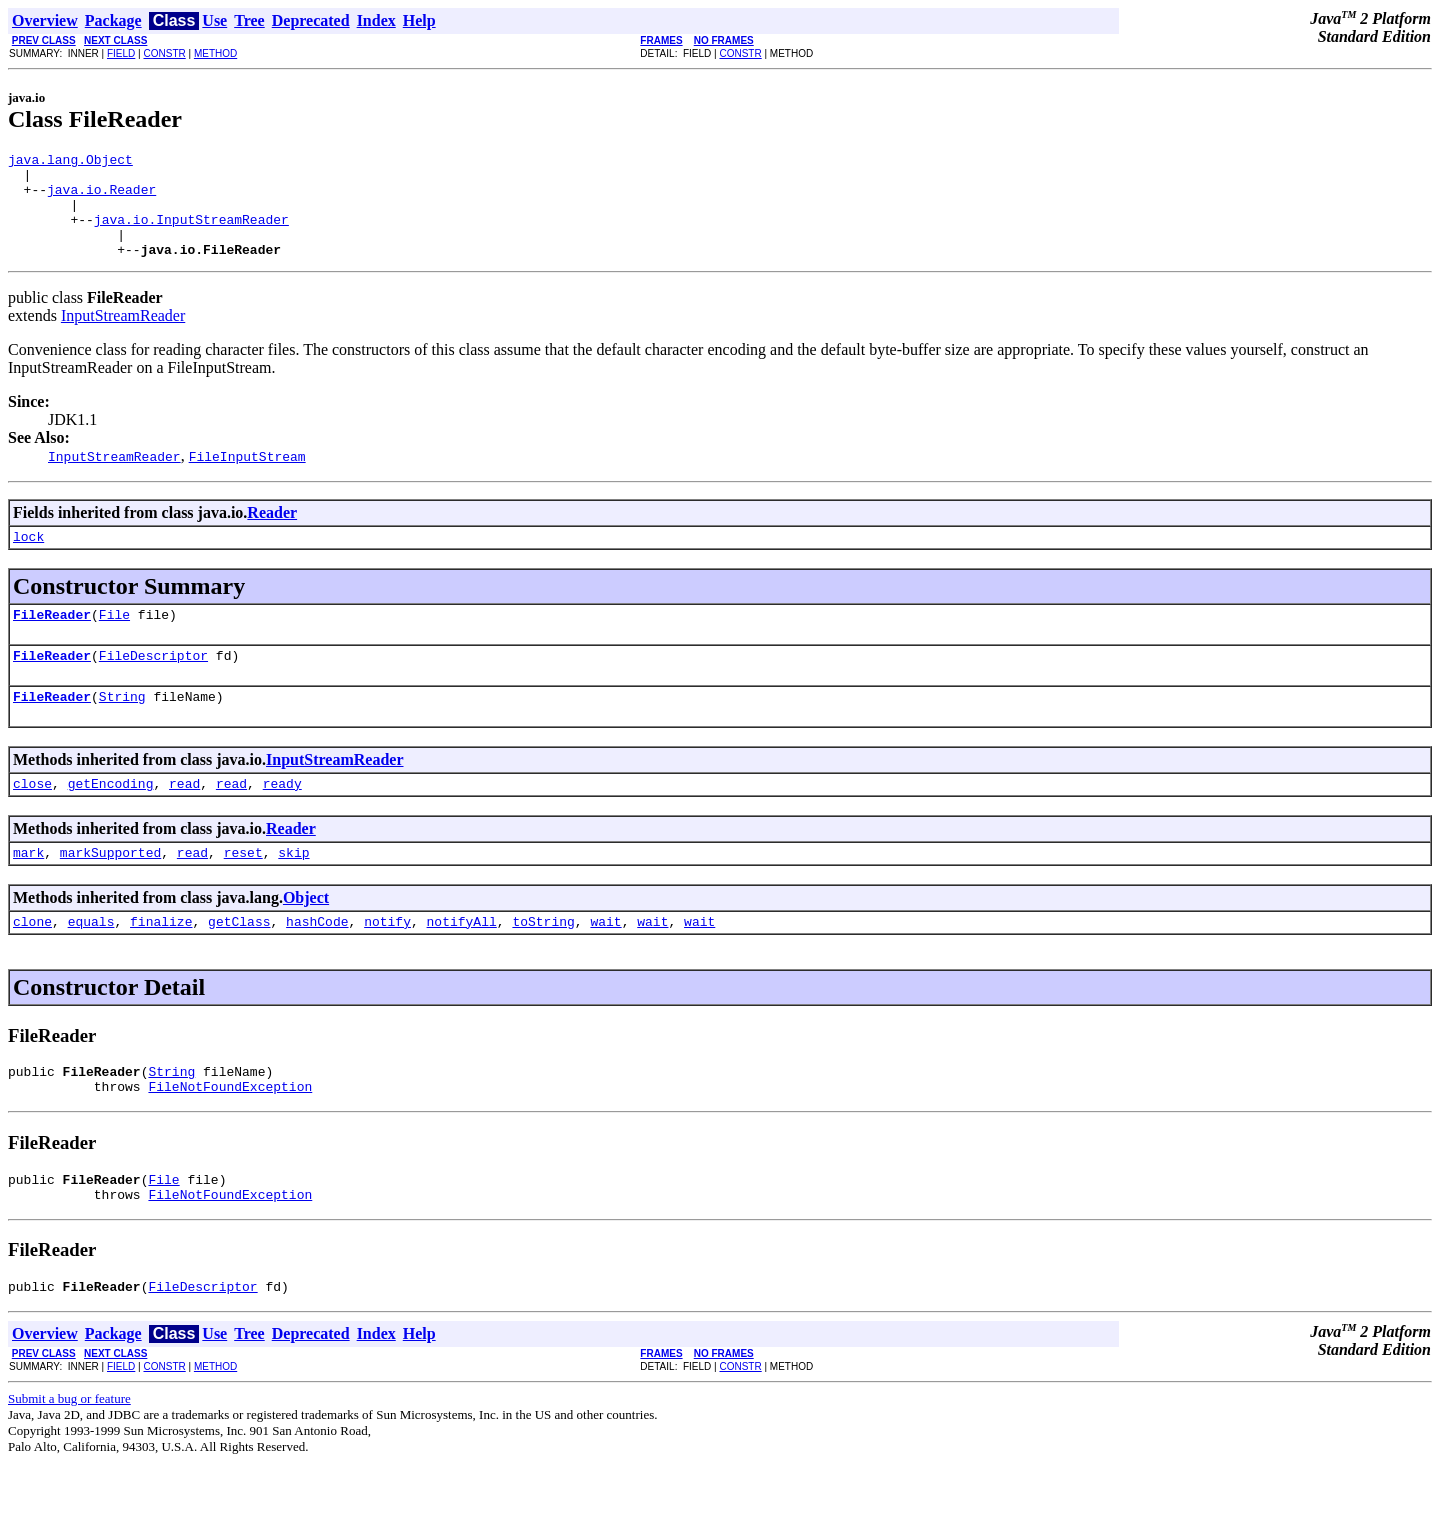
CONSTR (164, 53)
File (114, 641)
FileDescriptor (153, 685)
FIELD (121, 53)
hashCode (317, 963)
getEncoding (111, 819)
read (184, 819)
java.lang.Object (70, 162)
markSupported (110, 891)
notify (387, 963)
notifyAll (462, 963)
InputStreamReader (123, 336)
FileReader (52, 641)
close (32, 819)
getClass (239, 963)
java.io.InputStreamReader (191, 234)
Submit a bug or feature (69, 1455)
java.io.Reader (101, 198)
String (122, 729)
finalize (161, 963)
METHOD (215, 53)
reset (243, 891)
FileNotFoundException (230, 1134)
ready (282, 819)
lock (28, 560)
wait (605, 963)
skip (293, 891)
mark (28, 891)
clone (32, 963)
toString (543, 963)
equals (91, 963)
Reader (272, 533)
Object (306, 936)
